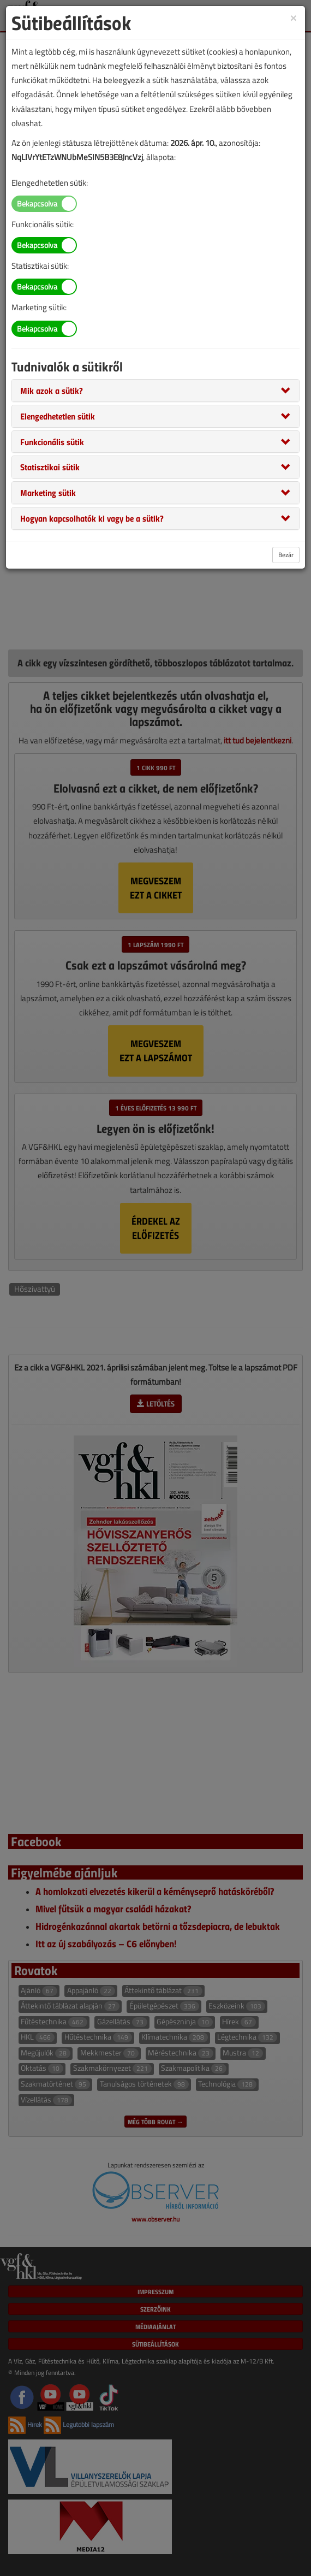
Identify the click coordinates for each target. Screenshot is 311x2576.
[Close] (293, 17)
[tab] (155, 390)
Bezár (286, 554)
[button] (51, 390)
